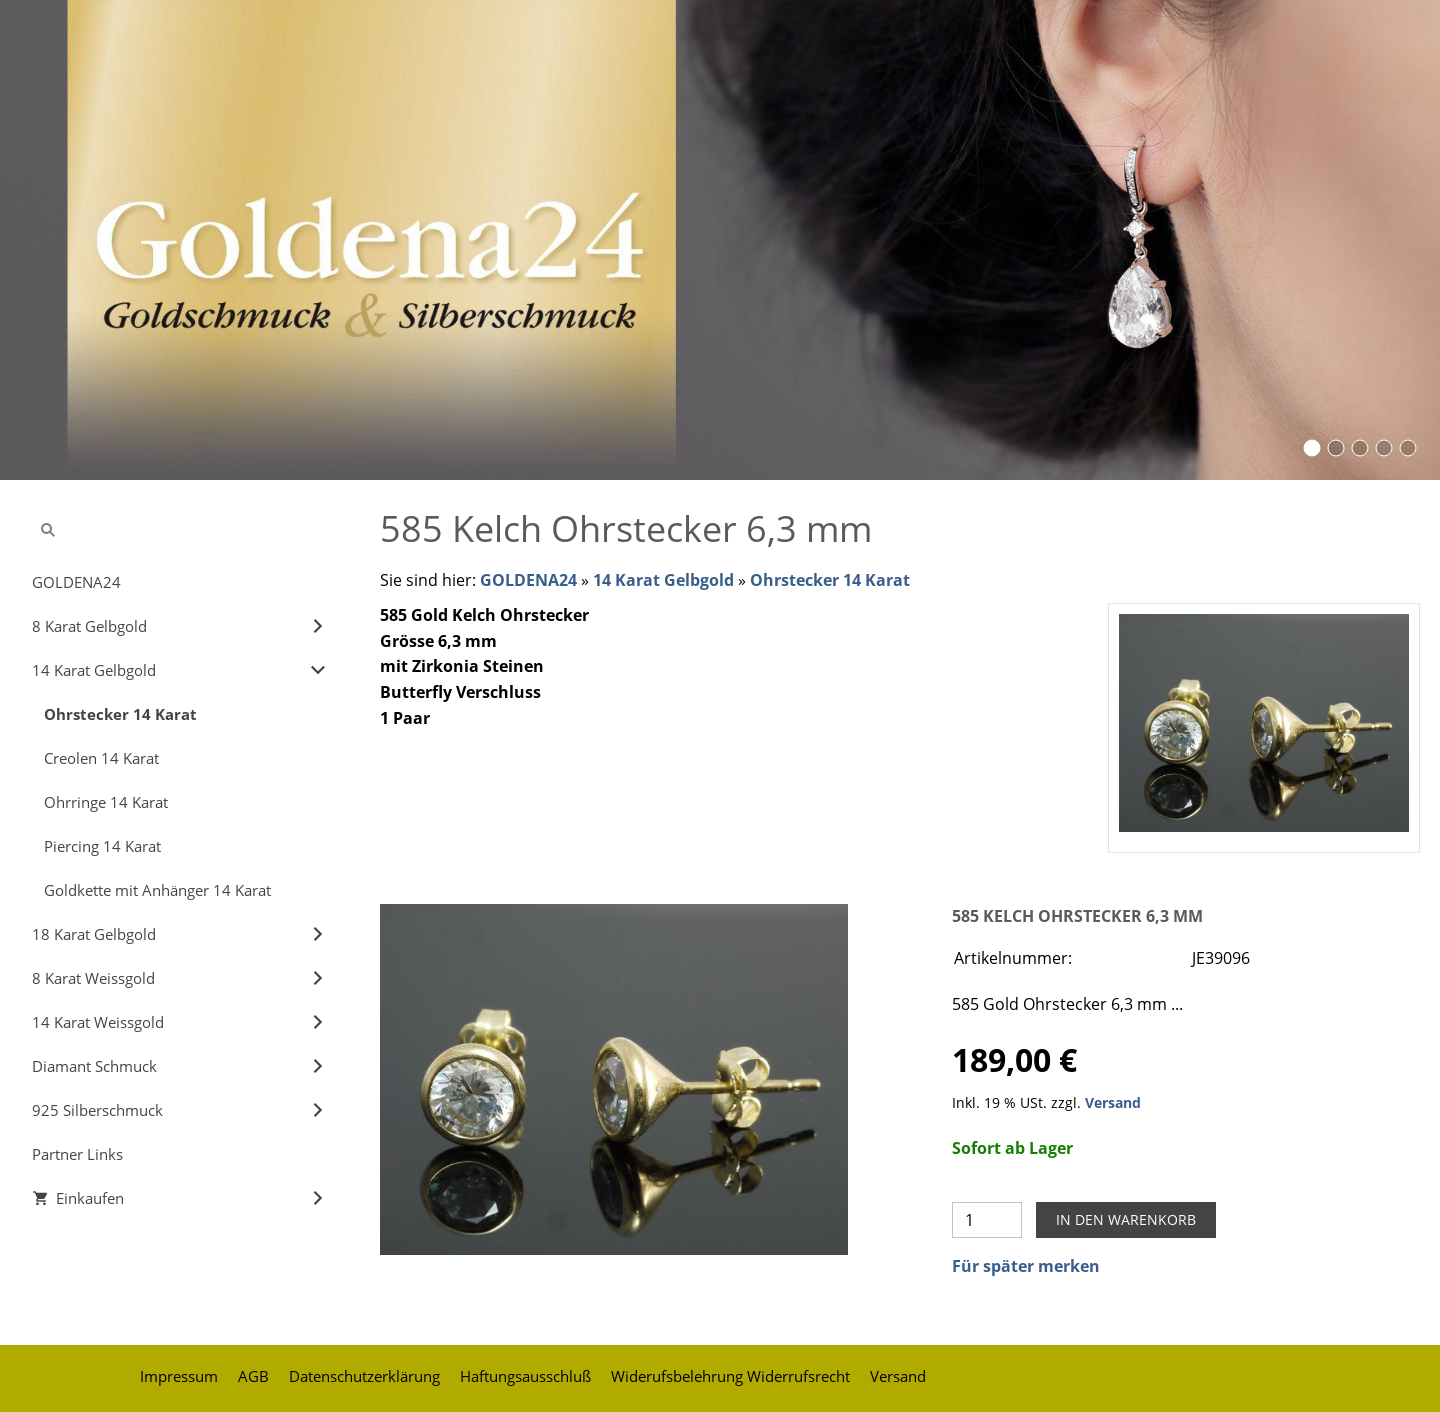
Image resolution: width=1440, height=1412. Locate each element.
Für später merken (1026, 1266)
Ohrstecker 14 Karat (830, 580)
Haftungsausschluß (525, 1376)
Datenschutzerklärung (364, 1376)
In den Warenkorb (1126, 1219)
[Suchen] (180, 530)
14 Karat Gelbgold (663, 580)
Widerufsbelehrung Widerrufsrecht (730, 1376)
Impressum (179, 1376)
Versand (1113, 1102)
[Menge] (987, 1220)
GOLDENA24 (528, 580)
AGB (253, 1376)
